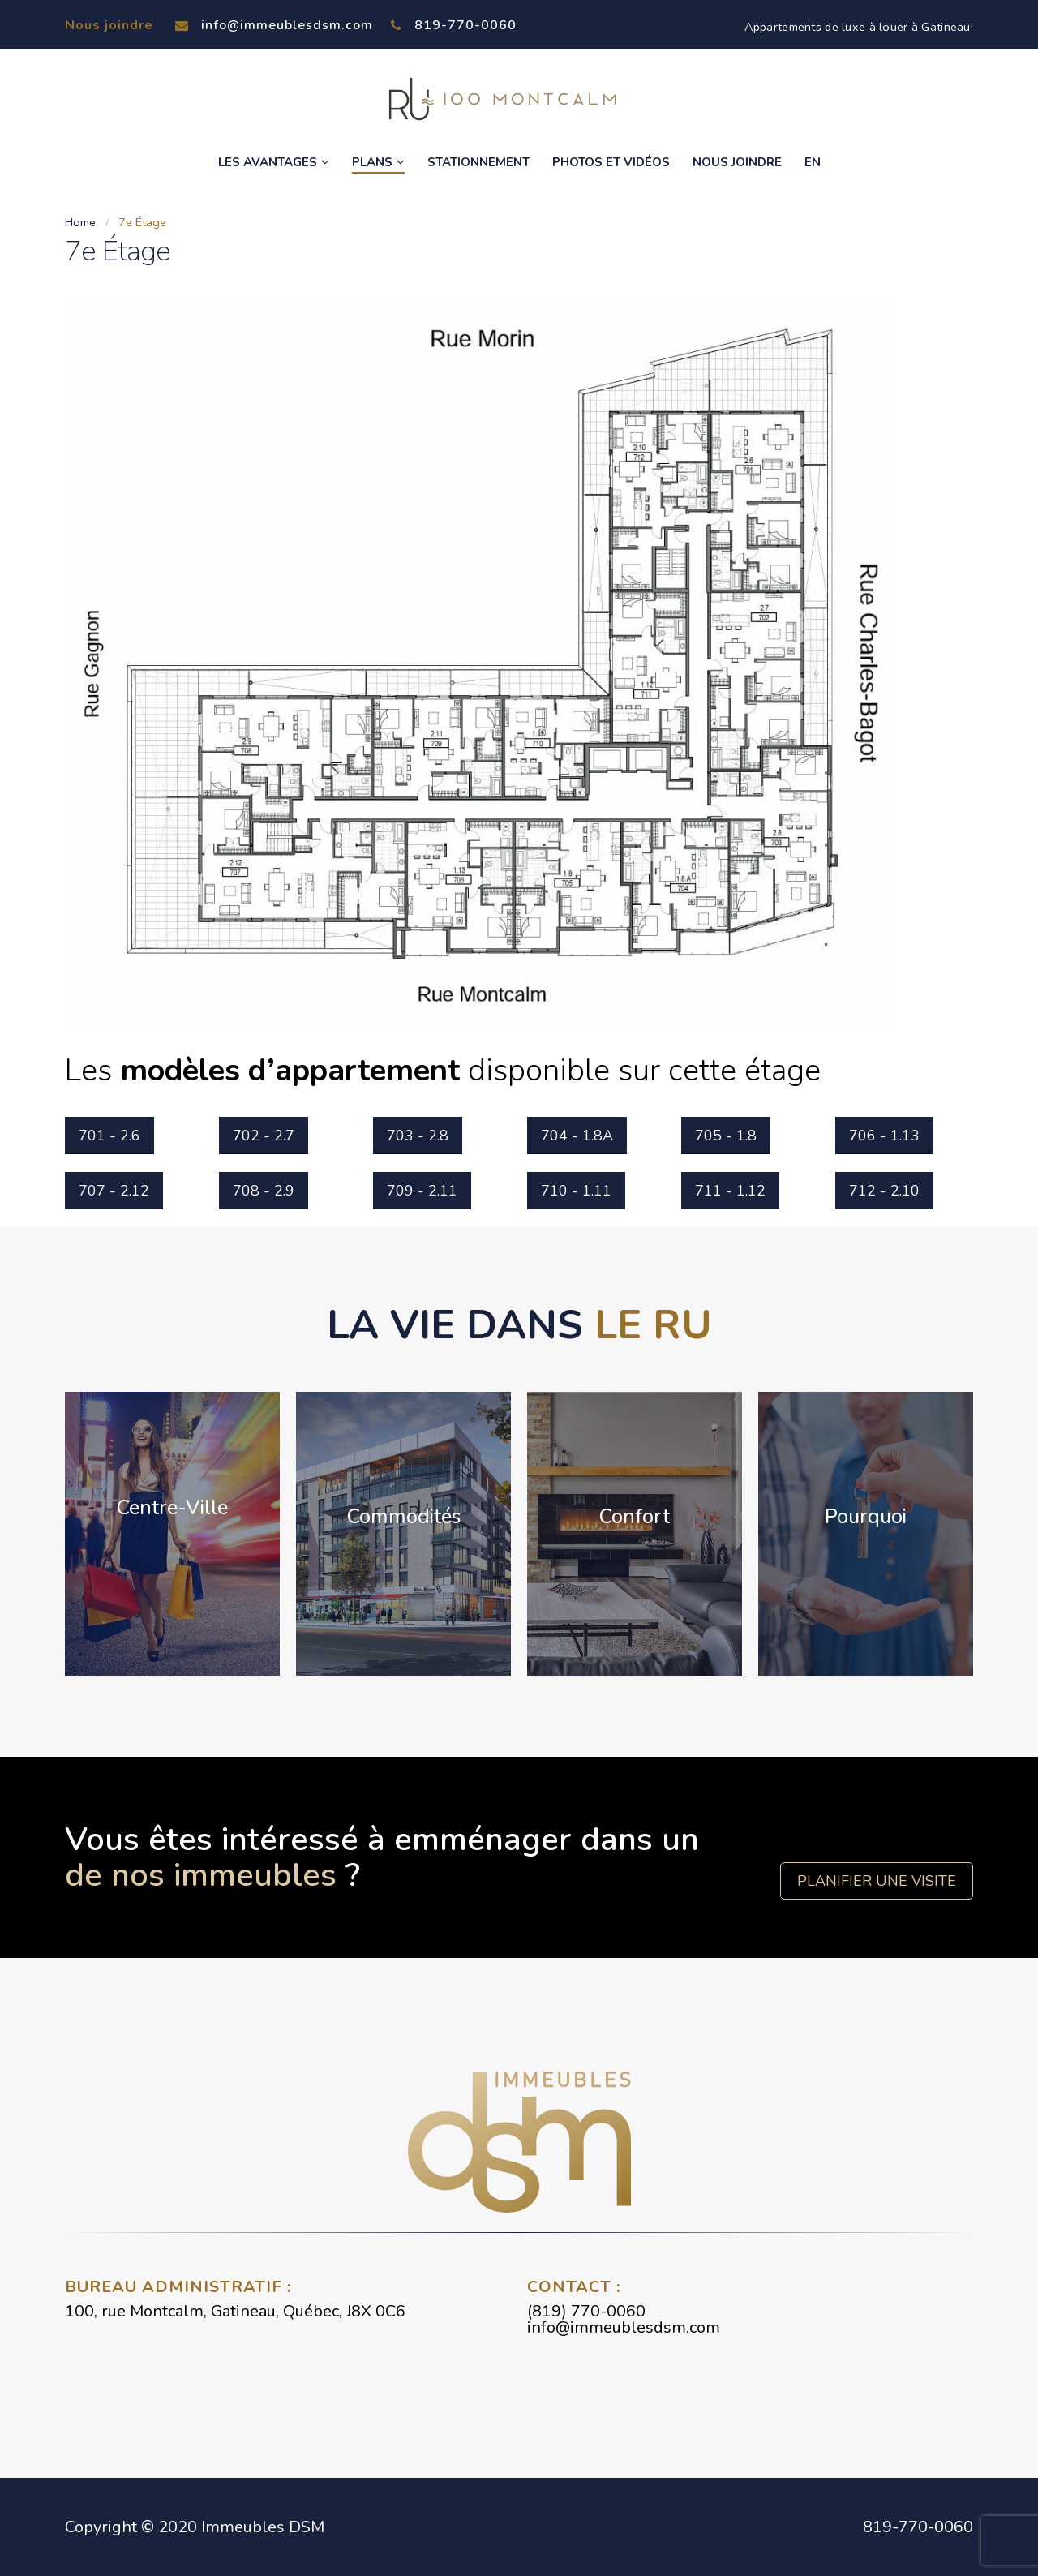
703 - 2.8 (417, 1135)
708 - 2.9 (263, 1190)
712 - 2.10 (884, 1190)
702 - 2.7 (263, 1135)
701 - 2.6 (109, 1135)
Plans (372, 162)
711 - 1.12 (730, 1190)
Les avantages (267, 162)
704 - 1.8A (577, 1135)
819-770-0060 (454, 25)
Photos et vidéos (611, 162)
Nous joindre (737, 162)
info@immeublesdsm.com (274, 25)
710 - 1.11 (576, 1190)
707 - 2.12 (114, 1190)
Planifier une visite (876, 1881)
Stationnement (478, 162)
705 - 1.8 (726, 1135)
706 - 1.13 (884, 1135)
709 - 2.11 (422, 1190)
